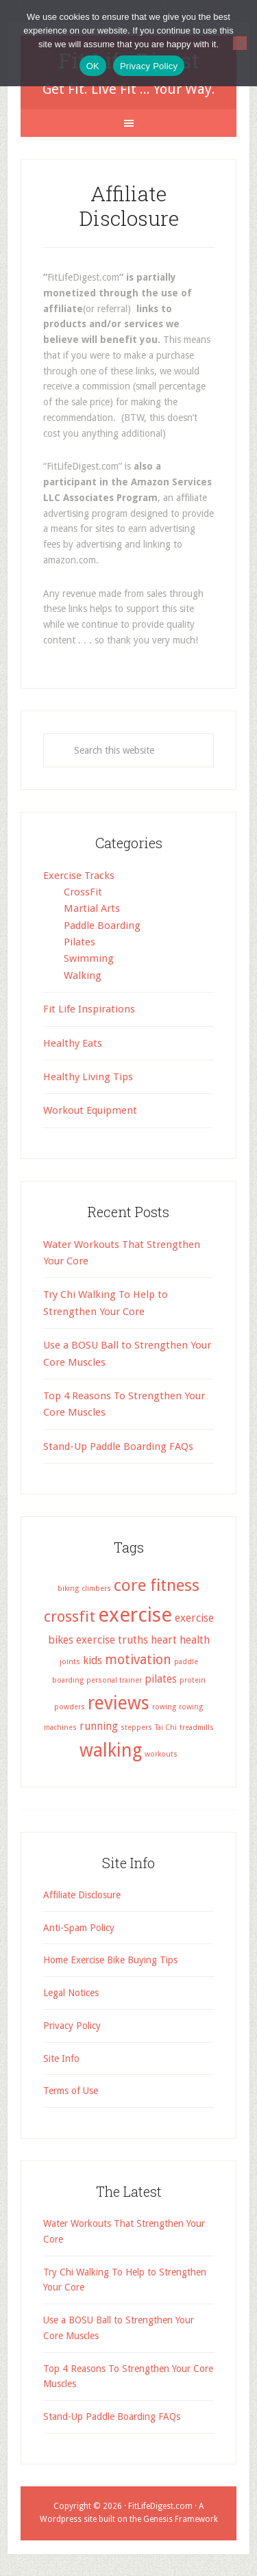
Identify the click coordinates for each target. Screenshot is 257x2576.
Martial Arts (92, 908)
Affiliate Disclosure (82, 1894)
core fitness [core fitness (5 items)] (156, 1585)
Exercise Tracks (78, 875)
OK (92, 66)
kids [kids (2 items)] (92, 1660)
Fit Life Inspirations (89, 1009)
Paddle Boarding (102, 925)
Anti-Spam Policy (78, 1927)
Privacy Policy (72, 2025)
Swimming (89, 958)
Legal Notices (71, 1992)
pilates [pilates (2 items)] (161, 1678)
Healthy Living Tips (88, 1077)
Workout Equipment (90, 1110)
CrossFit (83, 892)
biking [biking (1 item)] (68, 1588)
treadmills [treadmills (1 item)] (197, 1727)
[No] (240, 43)
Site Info (61, 2058)
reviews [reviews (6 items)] (118, 1702)
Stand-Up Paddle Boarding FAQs (118, 1446)
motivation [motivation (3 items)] (138, 1660)
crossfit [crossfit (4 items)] (69, 1616)
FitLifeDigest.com (160, 2506)
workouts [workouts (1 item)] (161, 1754)
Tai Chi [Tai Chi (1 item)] (166, 1727)
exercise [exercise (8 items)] (135, 1615)
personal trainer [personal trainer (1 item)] (114, 1680)
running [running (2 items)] (98, 1726)
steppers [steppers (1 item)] (136, 1727)
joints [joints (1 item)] (70, 1661)
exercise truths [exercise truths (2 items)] (112, 1639)
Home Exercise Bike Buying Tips (110, 1959)
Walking (82, 975)
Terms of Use (70, 2090)
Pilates (79, 942)
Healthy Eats (72, 1043)
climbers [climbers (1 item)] (96, 1588)
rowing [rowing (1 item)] (164, 1707)
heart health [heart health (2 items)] (180, 1639)
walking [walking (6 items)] (110, 1750)
